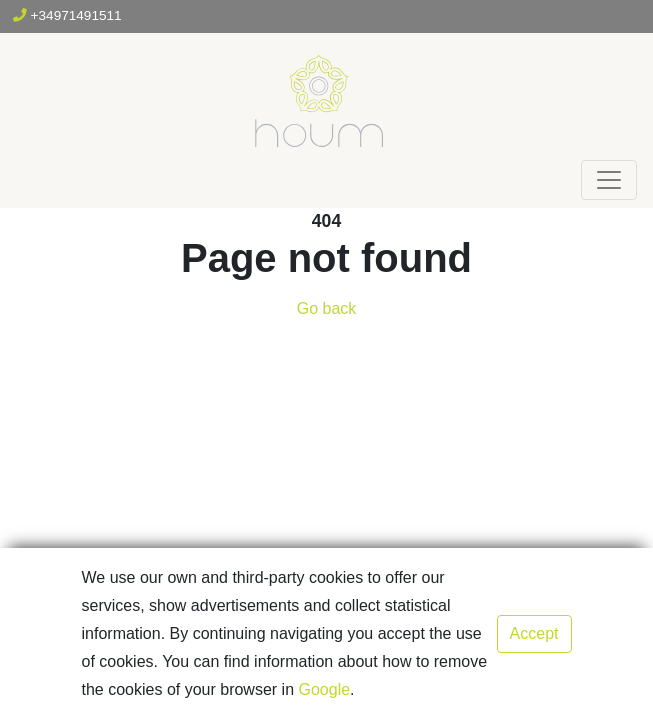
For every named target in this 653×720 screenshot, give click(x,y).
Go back (327, 308)
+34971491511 (67, 15)
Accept (534, 633)
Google (325, 689)
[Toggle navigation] (609, 180)
